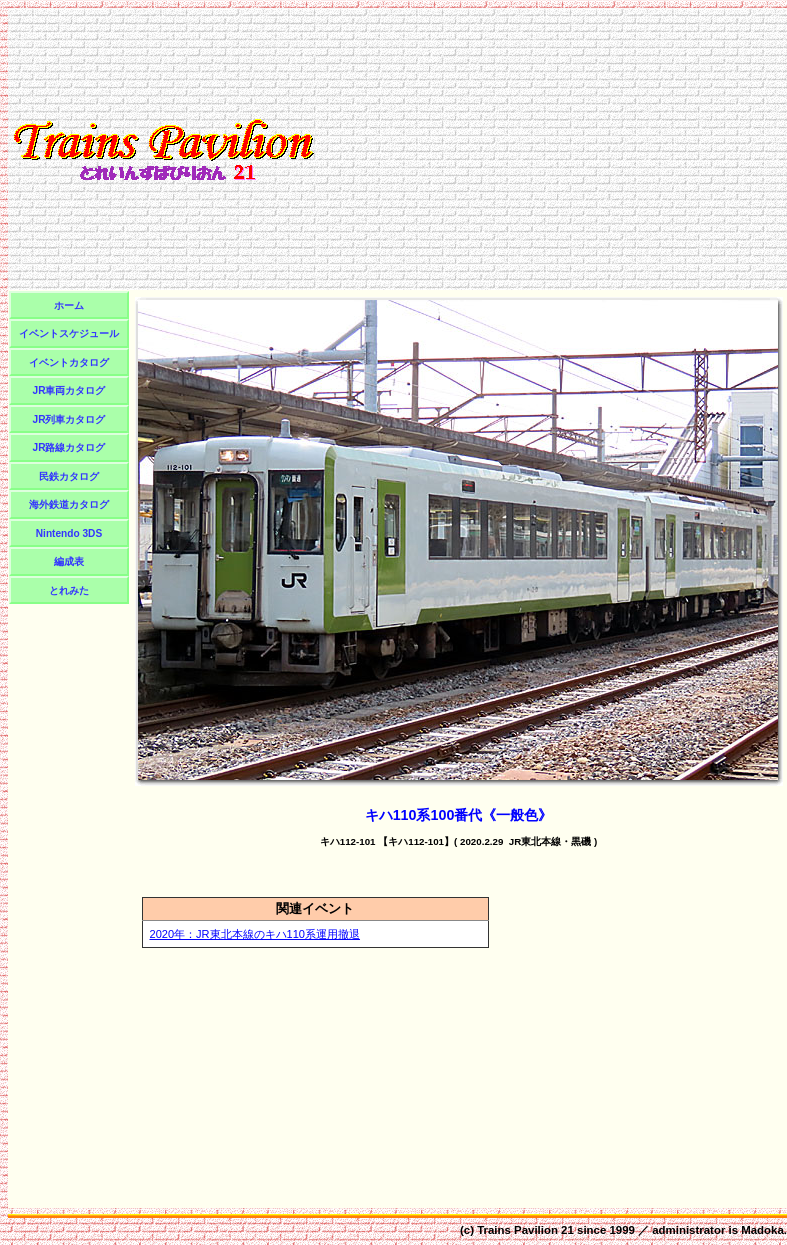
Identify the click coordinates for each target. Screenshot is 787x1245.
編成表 (69, 561)
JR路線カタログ (69, 447)
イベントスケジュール (69, 333)
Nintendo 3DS (69, 533)
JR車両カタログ (69, 390)
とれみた (69, 590)
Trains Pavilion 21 (525, 1230)
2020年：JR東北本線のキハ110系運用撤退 (255, 934)
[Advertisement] (551, 149)
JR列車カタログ (69, 419)
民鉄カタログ (69, 476)
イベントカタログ (69, 362)
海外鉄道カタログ (69, 504)
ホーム (69, 305)
